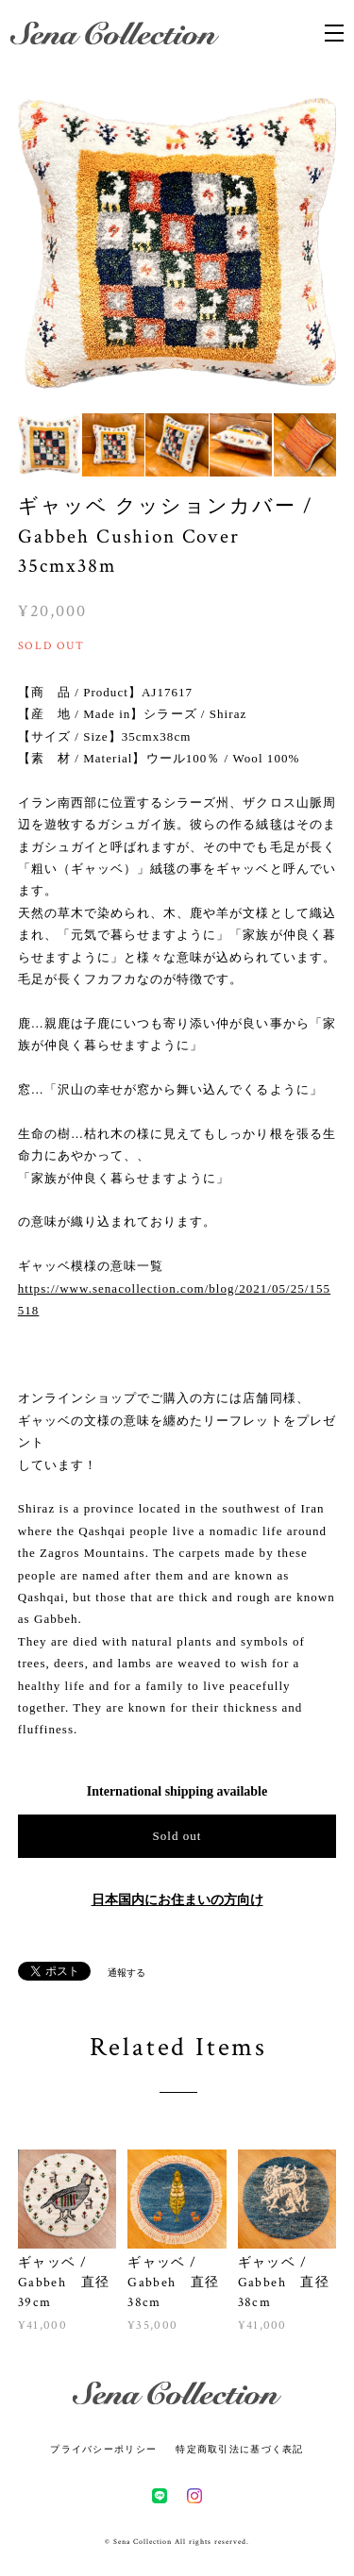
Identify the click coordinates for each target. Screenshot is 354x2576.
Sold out (176, 1836)
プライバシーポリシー (103, 2449)
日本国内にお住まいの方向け (177, 1900)
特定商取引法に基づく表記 (239, 2449)
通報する (126, 1972)
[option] (177, 243)
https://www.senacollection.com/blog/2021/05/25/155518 (174, 1299)
